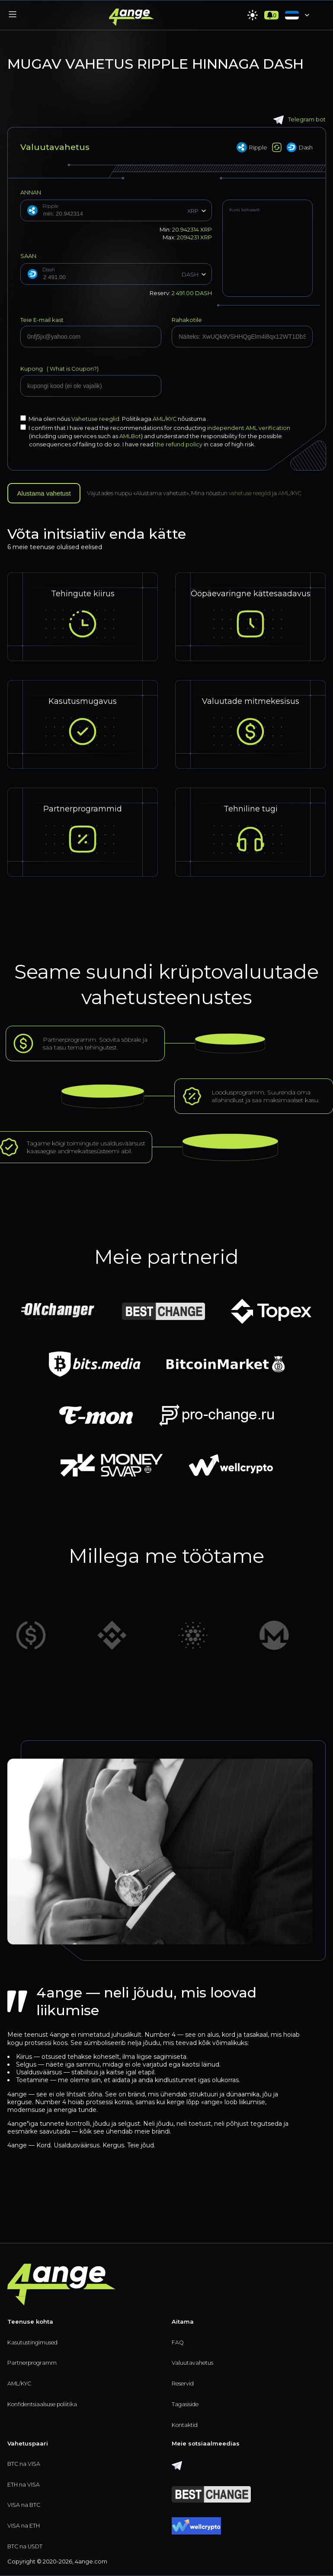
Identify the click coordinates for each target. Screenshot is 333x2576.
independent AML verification (249, 427)
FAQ (178, 2340)
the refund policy (178, 442)
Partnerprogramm (33, 2361)
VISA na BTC (24, 2505)
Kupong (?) (59, 368)
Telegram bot (299, 119)
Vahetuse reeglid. (96, 418)
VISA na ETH (24, 2525)
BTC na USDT (26, 2546)
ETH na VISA (24, 2484)
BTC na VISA (24, 2463)
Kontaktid (185, 2424)
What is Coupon (71, 368)
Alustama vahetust (46, 492)
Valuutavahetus (193, 2361)
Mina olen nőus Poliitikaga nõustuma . (115, 418)
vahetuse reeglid (255, 492)
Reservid (184, 2382)
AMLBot (130, 435)
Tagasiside (186, 2403)
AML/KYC (166, 418)
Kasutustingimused (33, 2340)
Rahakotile (187, 319)
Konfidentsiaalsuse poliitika (44, 2403)
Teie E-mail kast (42, 319)
